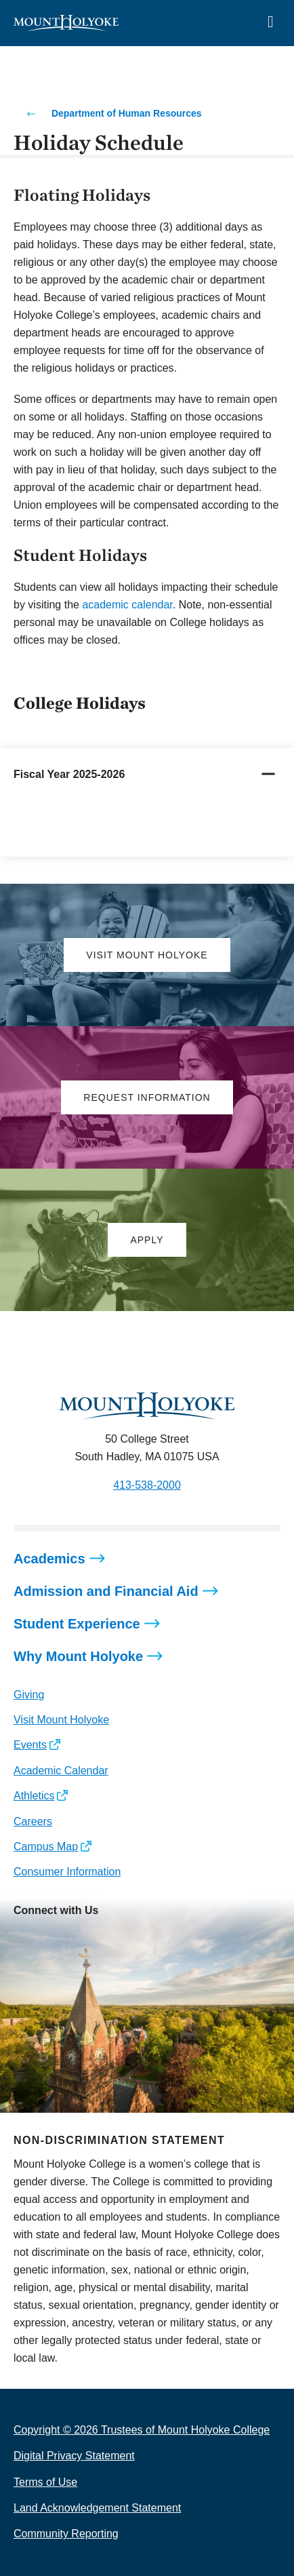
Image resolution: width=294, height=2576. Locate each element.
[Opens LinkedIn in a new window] (84, 1940)
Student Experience (77, 1623)
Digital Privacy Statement (74, 2455)
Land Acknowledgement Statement (97, 2508)
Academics (49, 1558)
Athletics (34, 1795)
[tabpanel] (147, 828)
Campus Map (46, 1846)
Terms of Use (45, 2482)
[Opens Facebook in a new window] (54, 1940)
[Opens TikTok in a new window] (144, 1940)
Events (30, 1745)
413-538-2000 (147, 1485)
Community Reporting (66, 2533)
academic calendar (127, 604)
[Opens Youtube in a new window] (114, 1940)
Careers (33, 1821)
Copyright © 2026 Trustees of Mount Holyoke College (142, 2430)
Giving (29, 1694)
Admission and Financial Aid (106, 1591)
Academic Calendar (61, 1770)
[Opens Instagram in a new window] (23, 1940)
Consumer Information (67, 1871)
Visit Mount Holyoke (61, 1719)
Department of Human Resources (126, 113)
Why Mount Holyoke (78, 1656)
